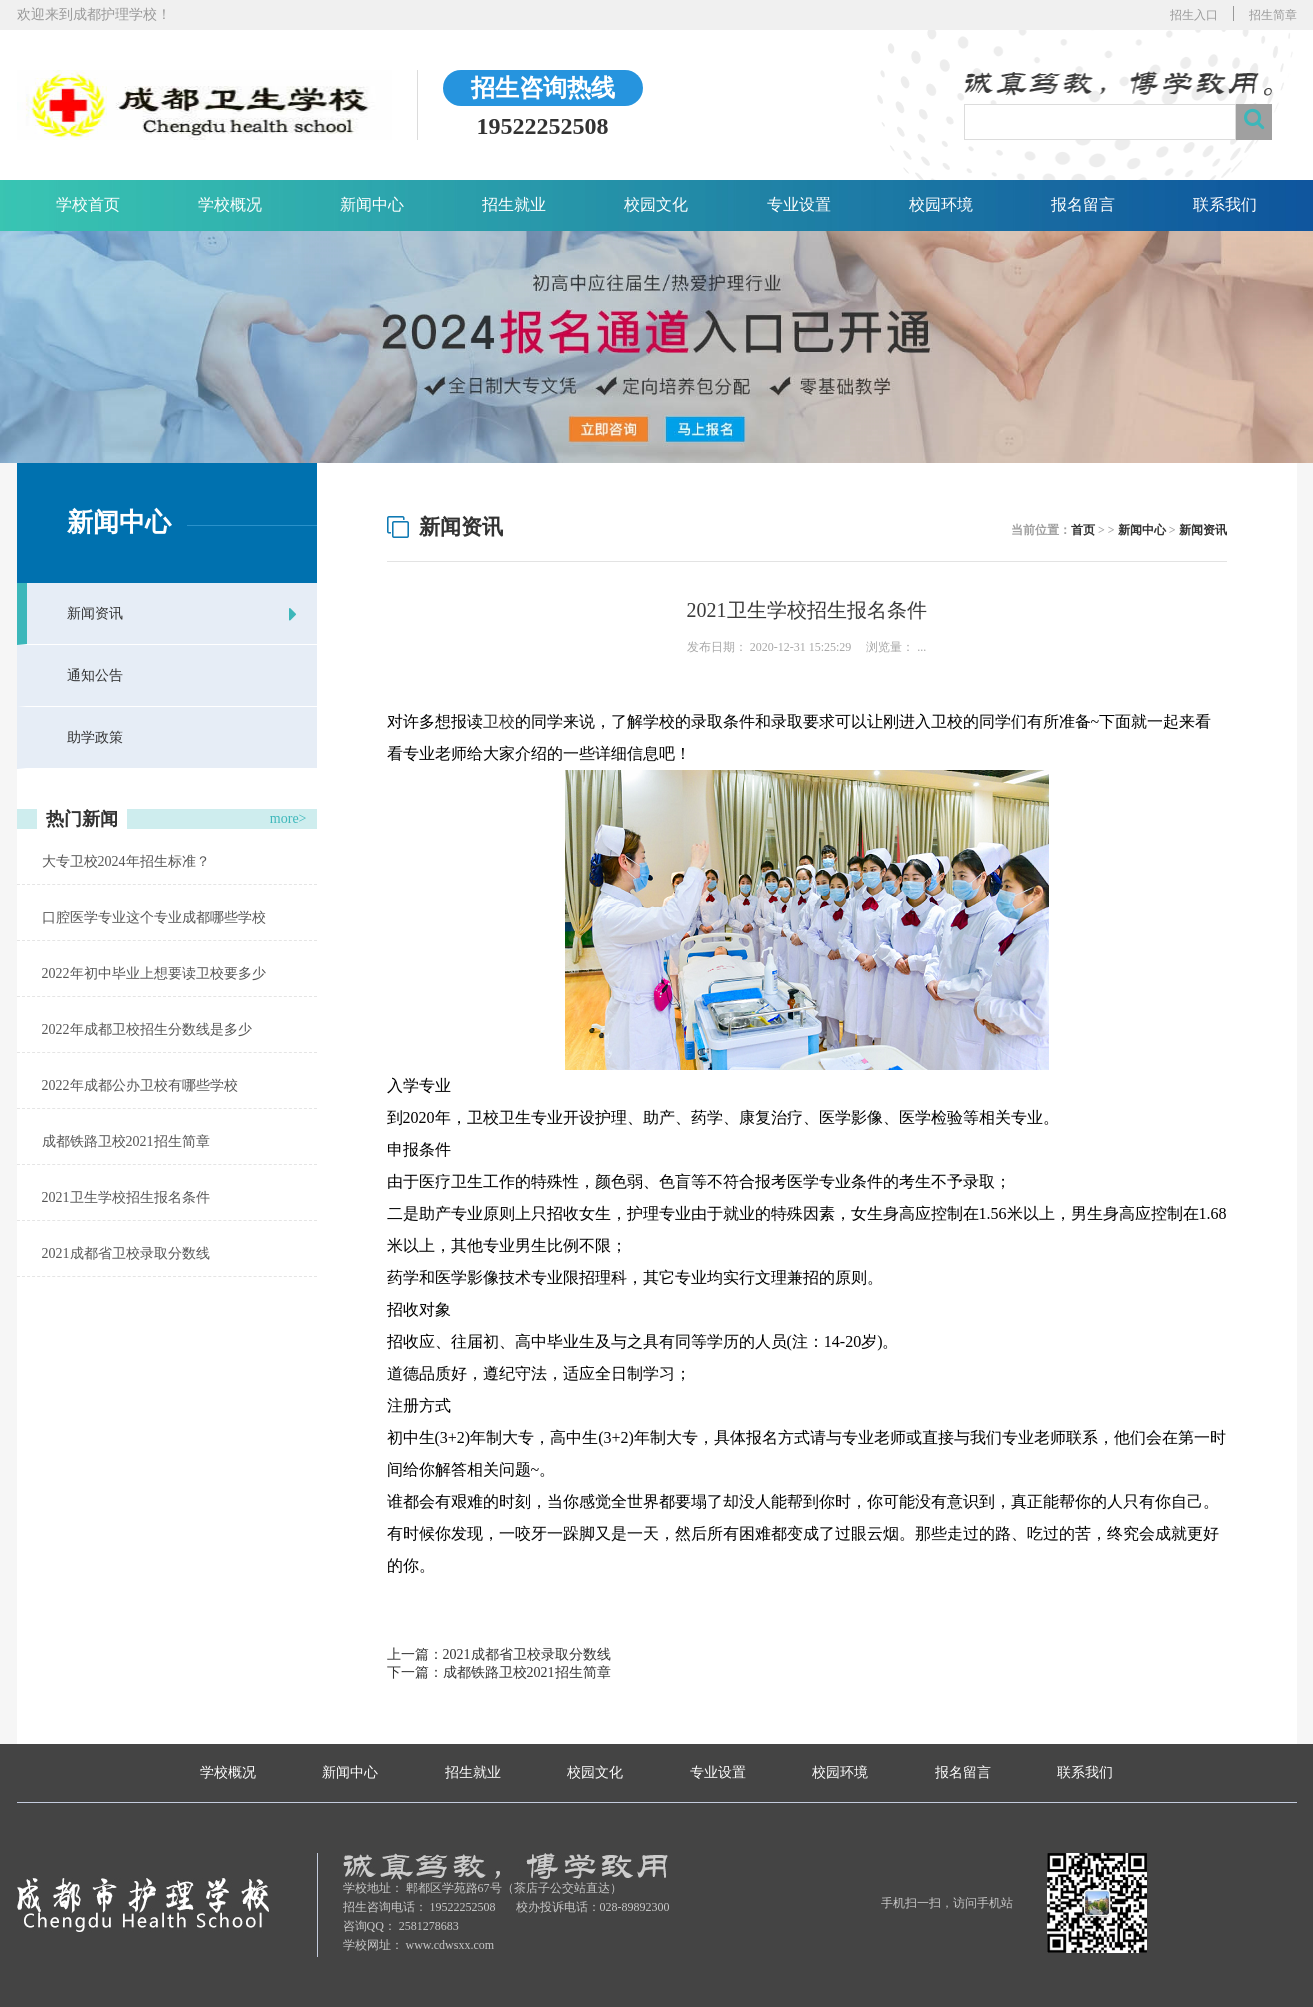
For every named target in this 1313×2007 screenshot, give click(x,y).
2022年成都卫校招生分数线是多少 (147, 1029)
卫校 (499, 721)
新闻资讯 (95, 613)
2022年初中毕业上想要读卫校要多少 (154, 973)
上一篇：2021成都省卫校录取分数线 (499, 1654)
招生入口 (1194, 15)
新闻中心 (372, 204)
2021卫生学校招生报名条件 (126, 1197)
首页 (1083, 530)
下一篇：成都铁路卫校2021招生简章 (499, 1672)
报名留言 (1083, 204)
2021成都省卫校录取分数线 (126, 1253)
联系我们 (1225, 204)
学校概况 (230, 204)
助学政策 (95, 737)
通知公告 (95, 675)
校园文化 (656, 204)
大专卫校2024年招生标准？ (126, 861)
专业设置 (799, 204)
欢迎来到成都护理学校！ (94, 14)
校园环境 (941, 204)
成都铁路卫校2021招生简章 (126, 1141)
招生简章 (1273, 15)
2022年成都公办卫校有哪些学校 (140, 1085)
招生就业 (514, 204)
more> (288, 818)
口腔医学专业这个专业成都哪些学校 (154, 917)
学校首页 (88, 204)
